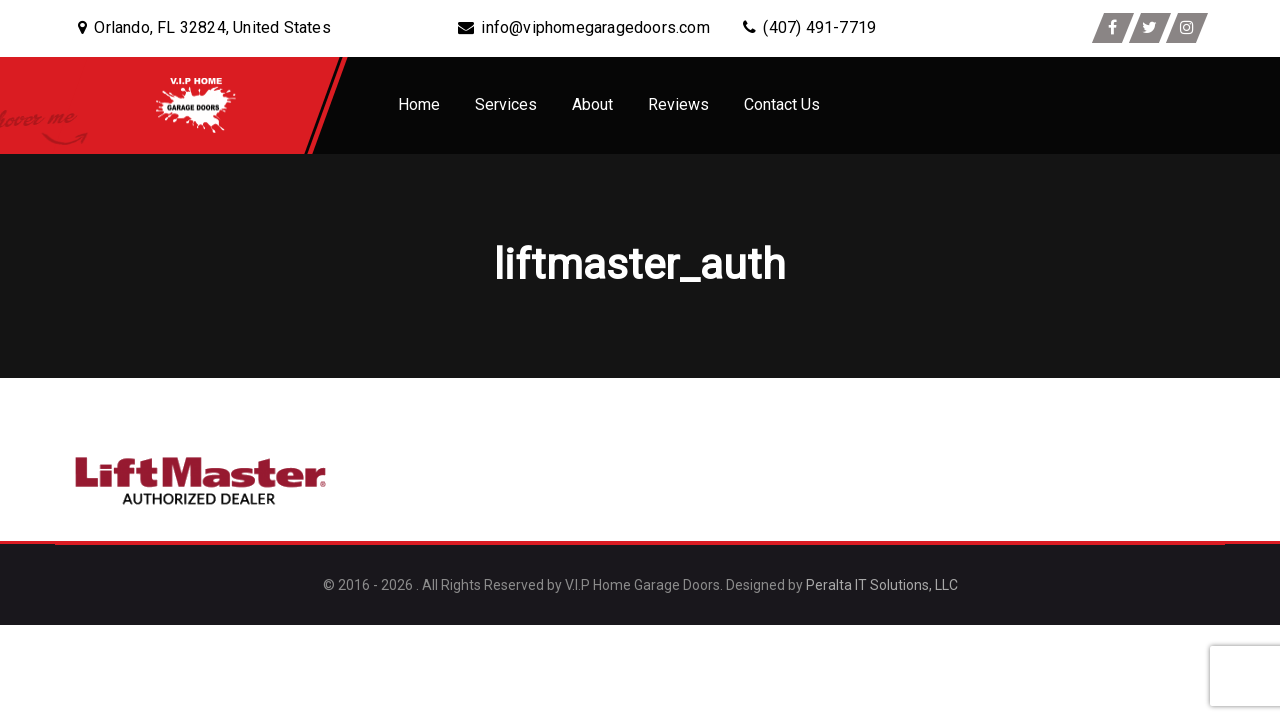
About (592, 104)
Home (419, 104)
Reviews (678, 104)
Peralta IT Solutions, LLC (882, 585)
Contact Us (782, 104)
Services (506, 104)
